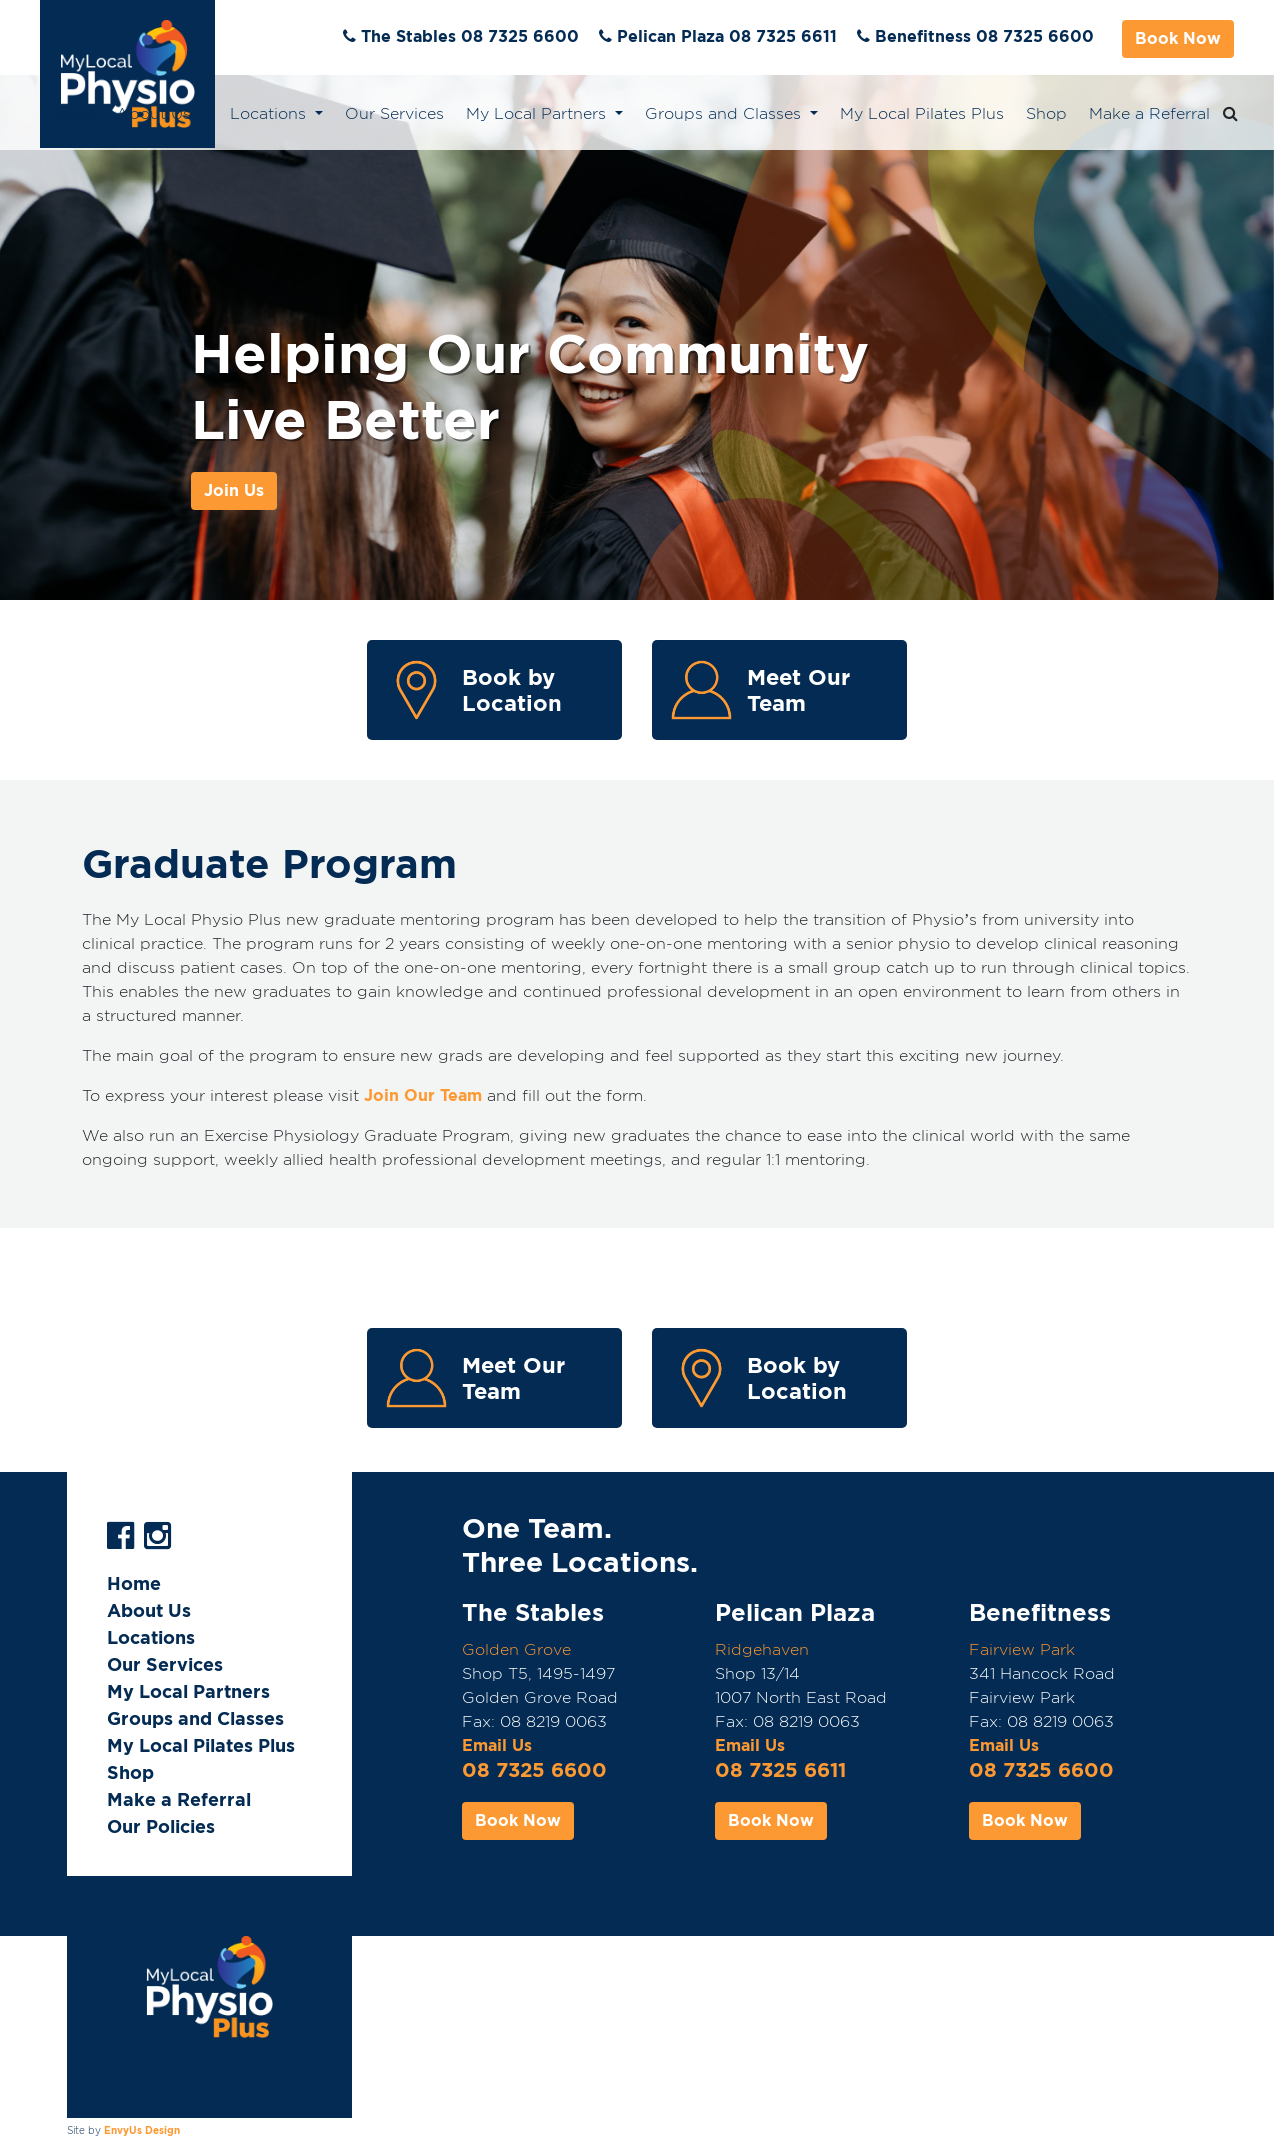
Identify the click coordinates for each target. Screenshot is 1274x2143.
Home (71, 113)
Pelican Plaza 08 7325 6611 (727, 36)
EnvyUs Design (142, 2130)
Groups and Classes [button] (725, 113)
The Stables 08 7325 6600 (470, 36)
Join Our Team (423, 1095)
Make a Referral (1149, 113)
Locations (151, 1637)
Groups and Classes (195, 1718)
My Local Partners (188, 1691)
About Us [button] (156, 113)
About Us (149, 1610)
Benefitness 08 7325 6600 (984, 36)
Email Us (497, 1745)
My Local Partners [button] (538, 113)
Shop (1046, 113)
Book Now (1178, 38)
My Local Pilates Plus (922, 113)
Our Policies (161, 1826)
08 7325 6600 (534, 1770)
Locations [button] (270, 113)
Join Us (234, 490)
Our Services (394, 113)
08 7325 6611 (780, 1770)
